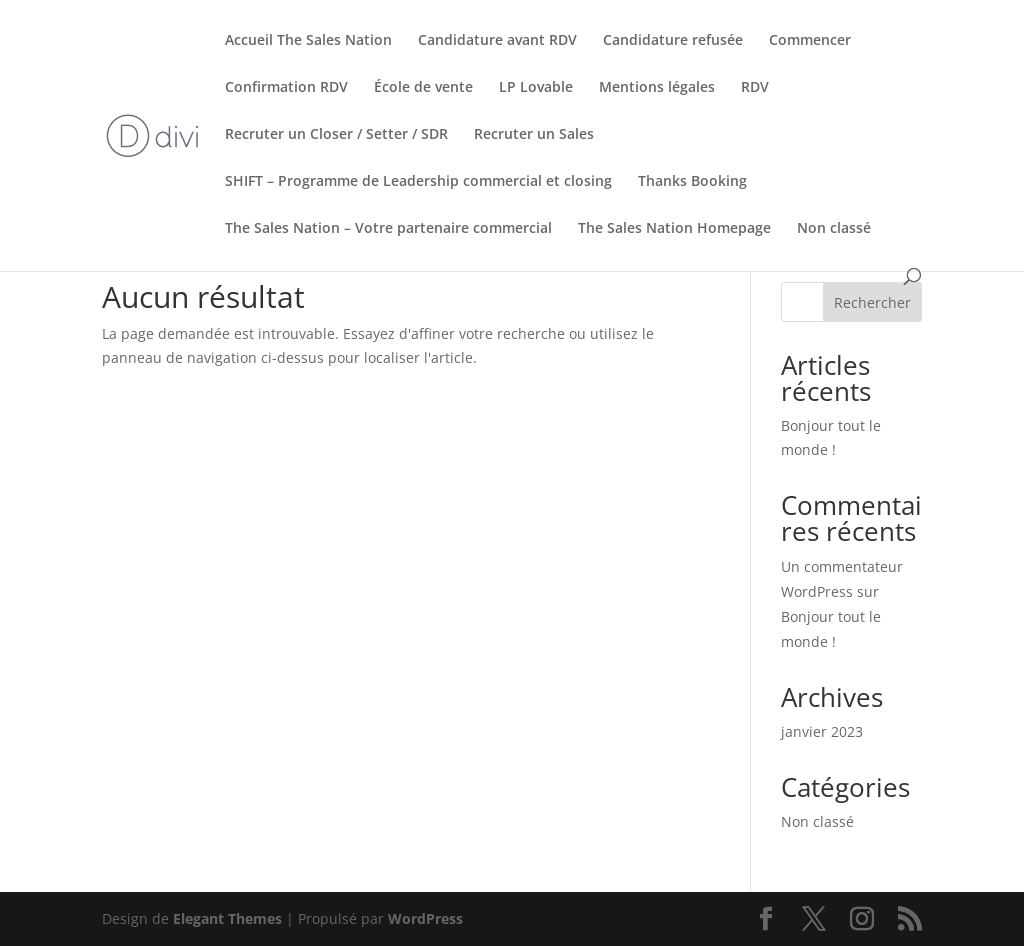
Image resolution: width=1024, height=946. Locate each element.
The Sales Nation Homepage (674, 229)
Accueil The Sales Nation (308, 41)
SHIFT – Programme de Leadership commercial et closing (418, 182)
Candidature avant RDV (497, 41)
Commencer (810, 41)
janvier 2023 (822, 731)
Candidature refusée (673, 41)
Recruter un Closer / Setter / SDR (336, 135)
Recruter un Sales (534, 135)
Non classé (834, 229)
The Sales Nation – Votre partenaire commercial (388, 229)
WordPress (425, 918)
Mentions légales (657, 88)
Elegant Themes (227, 918)
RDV (755, 88)
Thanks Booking (692, 182)
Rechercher (872, 302)
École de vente (423, 88)
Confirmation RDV (286, 88)
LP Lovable (536, 88)
